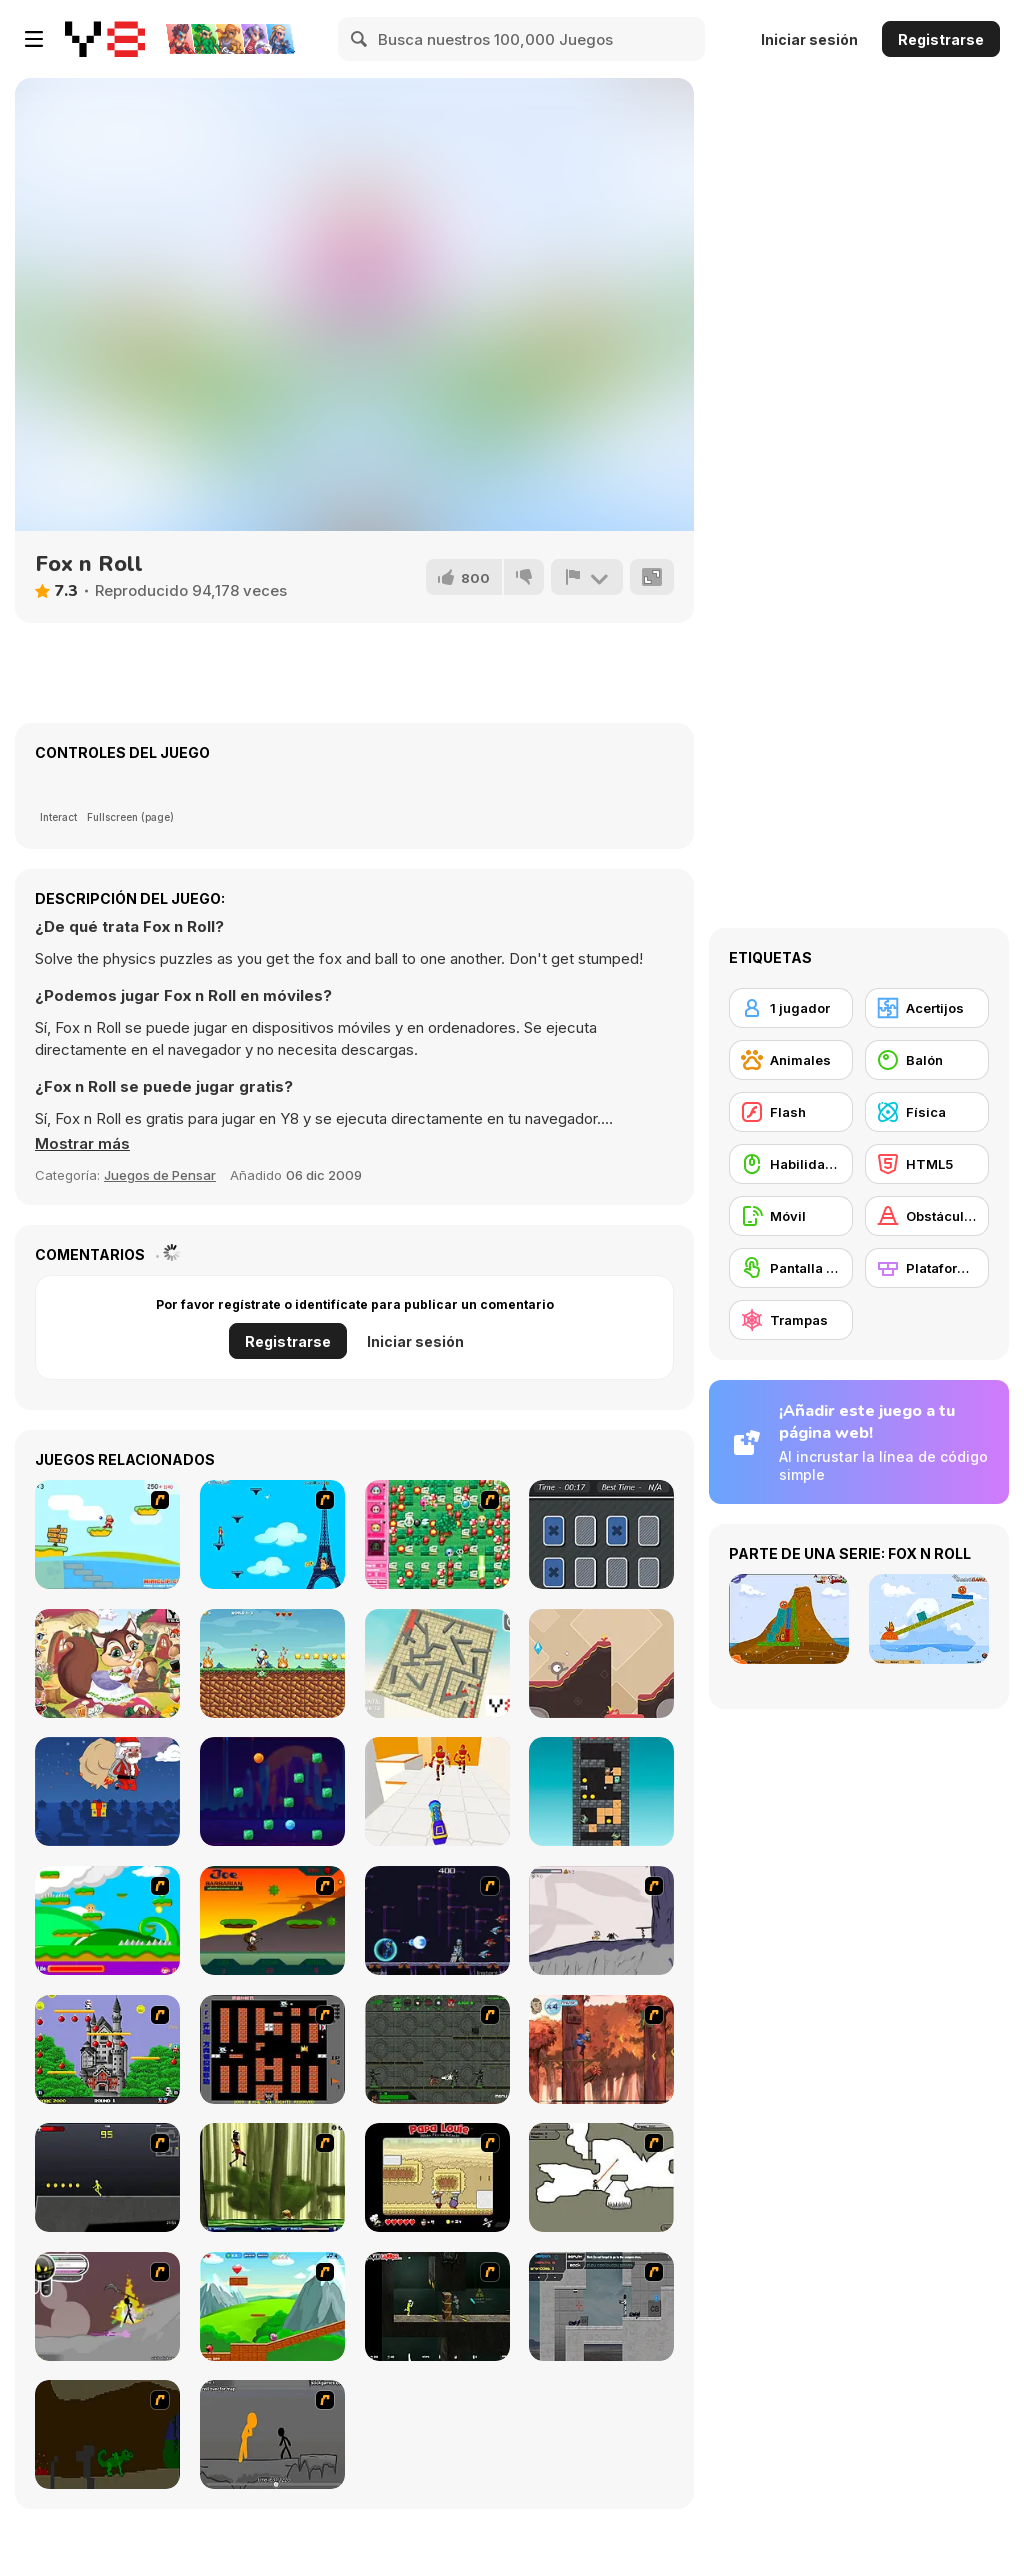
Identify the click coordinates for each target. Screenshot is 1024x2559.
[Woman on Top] (272, 1534)
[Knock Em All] (437, 1791)
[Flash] (791, 1112)
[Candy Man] (107, 1920)
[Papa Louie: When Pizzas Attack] (437, 2177)
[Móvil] (791, 1216)
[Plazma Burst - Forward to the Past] (601, 2306)
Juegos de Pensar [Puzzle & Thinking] (160, 1175)
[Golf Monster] (601, 1663)
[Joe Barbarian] (272, 1920)
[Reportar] (587, 577)
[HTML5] (927, 1164)
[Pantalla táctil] (791, 1268)
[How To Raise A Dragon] (107, 2434)
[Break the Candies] (272, 1791)
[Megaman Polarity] (437, 1920)
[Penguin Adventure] (272, 1663)
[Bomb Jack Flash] (107, 2049)
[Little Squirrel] (107, 1663)
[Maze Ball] (437, 1663)
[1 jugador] (791, 1008)
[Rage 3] (107, 2306)
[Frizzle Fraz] (272, 2306)
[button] (82, 1144)
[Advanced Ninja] (601, 2177)
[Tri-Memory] (601, 1534)
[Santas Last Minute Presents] (107, 1791)
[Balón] (927, 1060)
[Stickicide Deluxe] (272, 2434)
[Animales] (791, 1060)
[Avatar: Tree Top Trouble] (601, 2049)
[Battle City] (272, 2049)
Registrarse (941, 39)
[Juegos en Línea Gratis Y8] (105, 39)
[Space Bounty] (437, 2049)
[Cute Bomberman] (437, 1534)
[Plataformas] (927, 1268)
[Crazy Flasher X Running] (107, 2177)
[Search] (360, 39)
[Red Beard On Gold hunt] (107, 1534)
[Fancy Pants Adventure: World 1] (601, 1920)
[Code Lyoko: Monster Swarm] (272, 2177)
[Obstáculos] (927, 1216)
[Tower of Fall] (601, 1791)
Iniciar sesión (809, 39)
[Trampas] (791, 1320)
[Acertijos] (927, 1008)
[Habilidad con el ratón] (791, 1164)
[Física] (927, 1112)
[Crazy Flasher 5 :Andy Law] (437, 2306)
